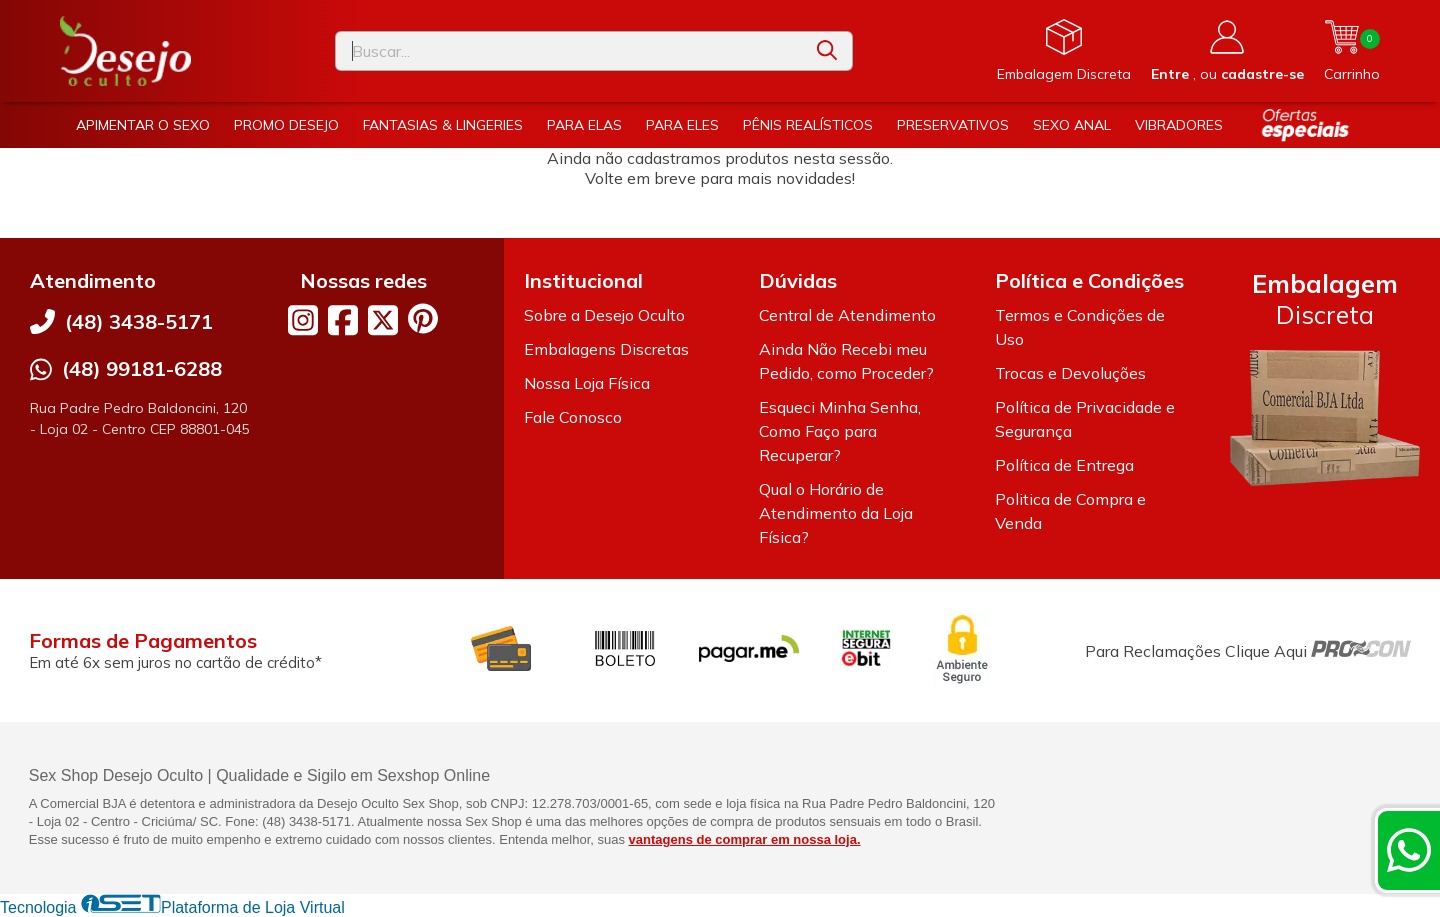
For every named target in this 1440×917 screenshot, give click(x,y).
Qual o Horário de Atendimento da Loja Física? (836, 513)
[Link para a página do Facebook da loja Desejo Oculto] (343, 320)
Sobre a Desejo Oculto (604, 315)
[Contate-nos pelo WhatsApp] (1409, 850)
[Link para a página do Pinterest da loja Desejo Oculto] (423, 318)
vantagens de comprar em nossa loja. (745, 839)
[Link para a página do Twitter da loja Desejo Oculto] (383, 320)
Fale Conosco (573, 417)
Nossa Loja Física (587, 383)
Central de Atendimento (847, 315)
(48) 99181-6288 (142, 368)
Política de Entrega (1064, 465)
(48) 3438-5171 (139, 321)
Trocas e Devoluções (1070, 373)
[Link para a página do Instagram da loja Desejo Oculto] (303, 320)
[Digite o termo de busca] (569, 51)
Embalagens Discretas (606, 349)
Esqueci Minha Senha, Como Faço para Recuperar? (840, 431)
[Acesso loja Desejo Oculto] (1227, 51)
